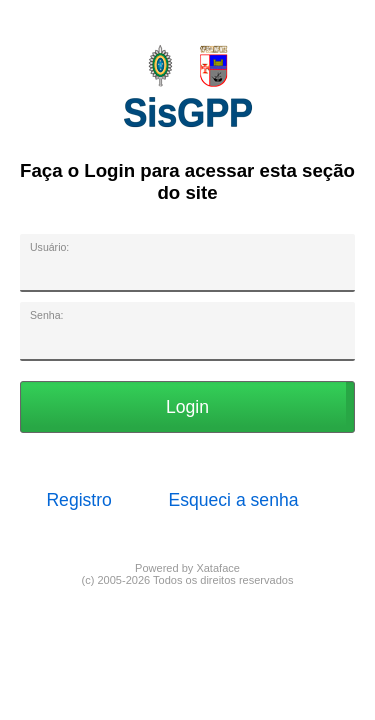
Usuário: (49, 247)
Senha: (46, 315)
